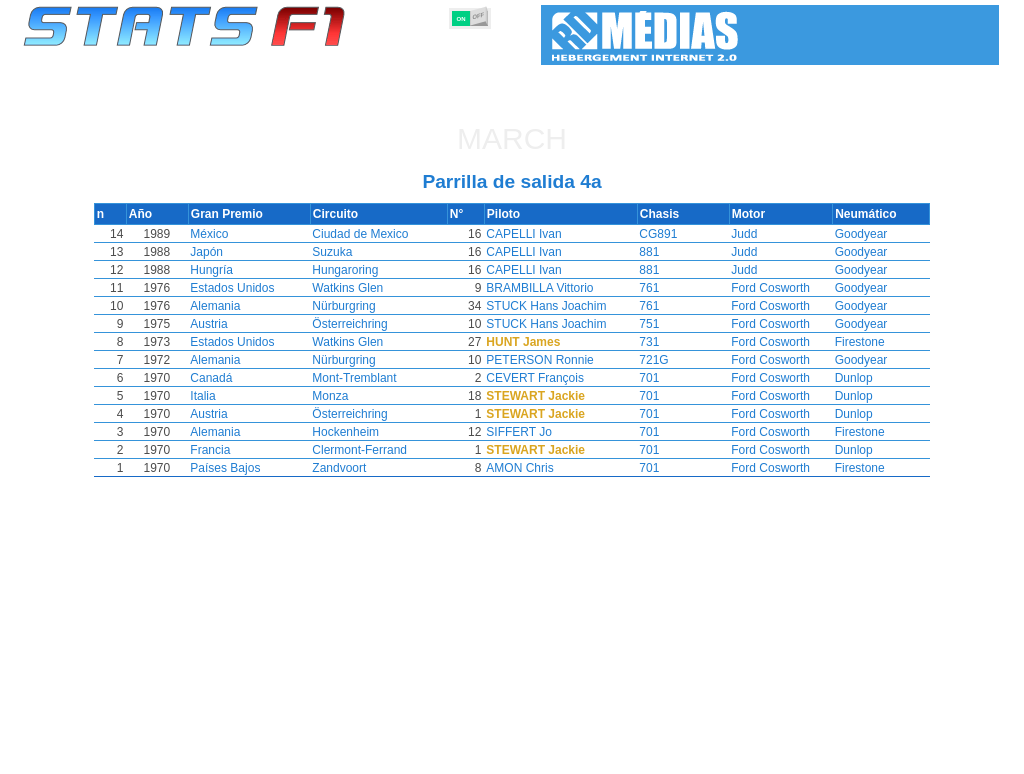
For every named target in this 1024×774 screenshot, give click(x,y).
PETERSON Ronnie (554, 360)
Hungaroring (356, 270)
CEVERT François (550, 378)
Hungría (220, 270)
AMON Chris (534, 468)
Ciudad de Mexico (371, 234)
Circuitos (726, 755)
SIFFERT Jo (534, 432)
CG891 (649, 234)
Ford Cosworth (763, 288)
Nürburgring (354, 306)
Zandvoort (350, 468)
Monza (341, 396)
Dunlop (847, 378)
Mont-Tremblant (365, 378)
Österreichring (360, 324)
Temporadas (170, 755)
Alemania (224, 306)
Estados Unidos (241, 288)
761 (640, 288)
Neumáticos (583, 755)
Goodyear (854, 234)
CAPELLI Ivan (538, 234)
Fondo (894, 755)
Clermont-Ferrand (370, 450)
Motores (510, 755)
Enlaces (838, 755)
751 (640, 324)
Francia (219, 450)
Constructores (431, 755)
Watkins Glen (358, 288)
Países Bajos (234, 468)
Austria (217, 324)
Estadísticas (85, 755)
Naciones (658, 755)
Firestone (853, 342)
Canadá (220, 378)
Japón (215, 252)
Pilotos (355, 755)
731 (640, 342)
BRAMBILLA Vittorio (554, 288)
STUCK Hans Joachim (561, 306)
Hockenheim (356, 432)
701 (640, 378)
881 (640, 252)
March (512, 138)
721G (644, 360)
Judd (737, 234)
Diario (784, 755)
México (218, 234)
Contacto (954, 755)
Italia (211, 396)
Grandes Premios (270, 755)
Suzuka (343, 252)
